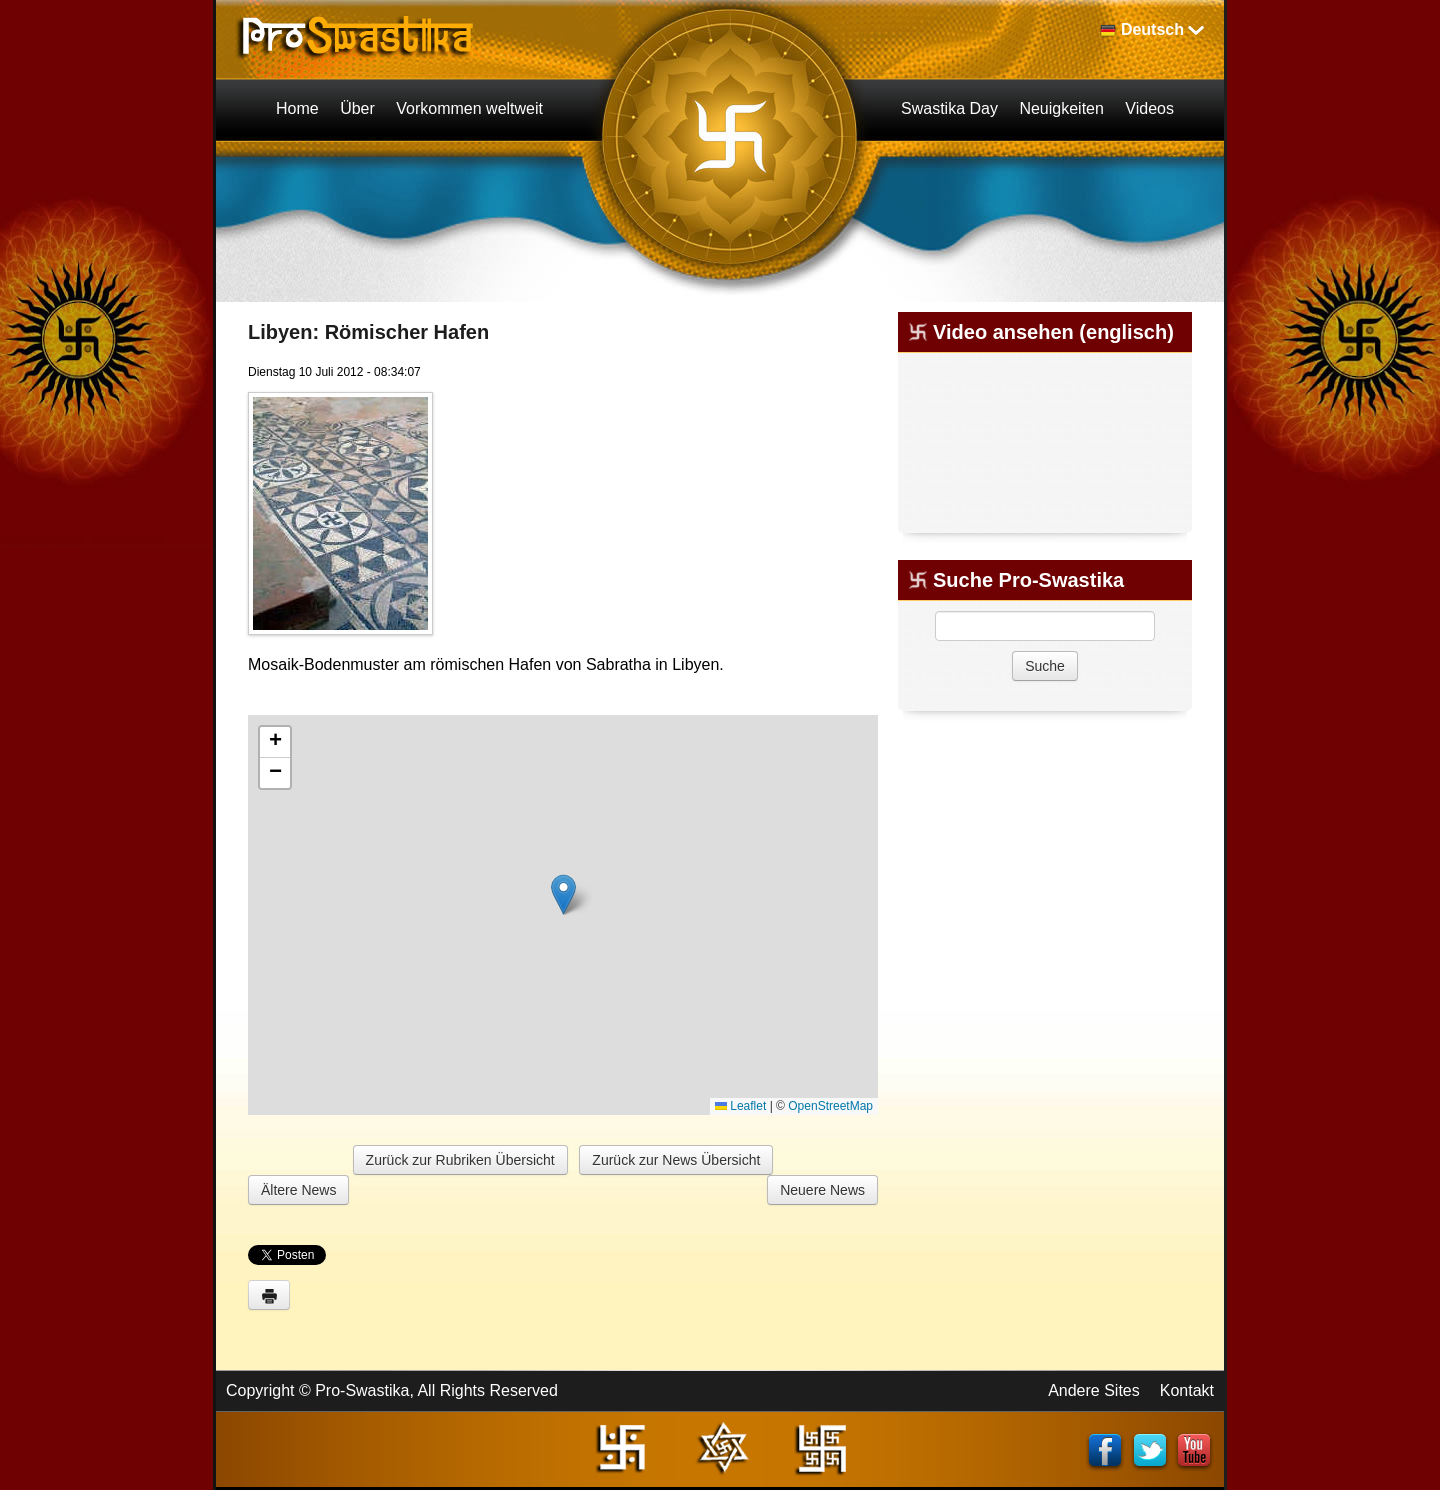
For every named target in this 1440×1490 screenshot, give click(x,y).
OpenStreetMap (830, 1106)
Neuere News (822, 1190)
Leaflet (740, 1106)
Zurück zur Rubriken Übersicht (460, 1160)
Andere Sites (1094, 1390)
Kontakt (1187, 1390)
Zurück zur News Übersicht (676, 1160)
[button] (563, 894)
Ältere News (298, 1190)
